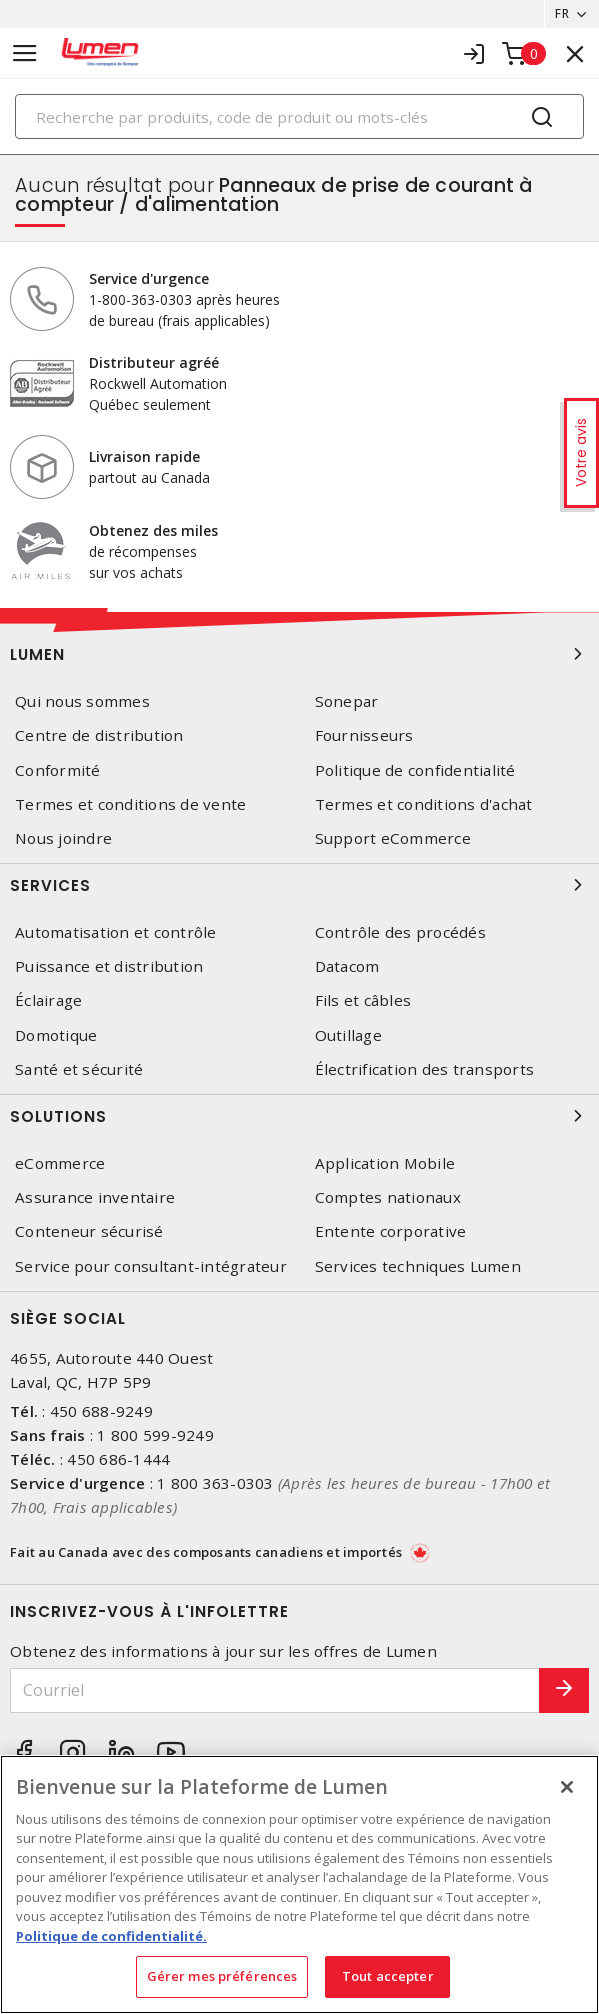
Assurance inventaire (95, 1197)
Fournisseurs (364, 735)
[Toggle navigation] (25, 53)
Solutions (299, 1116)
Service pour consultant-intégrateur (151, 1266)
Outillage (348, 1035)
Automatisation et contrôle (116, 932)
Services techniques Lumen (418, 1266)
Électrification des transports (425, 1069)
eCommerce (60, 1163)
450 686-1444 (118, 1459)
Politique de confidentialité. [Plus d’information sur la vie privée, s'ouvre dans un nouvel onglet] (111, 1936)
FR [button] (562, 13)
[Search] (299, 116)
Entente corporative (391, 1231)
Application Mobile (385, 1163)
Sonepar (347, 701)
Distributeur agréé (154, 362)
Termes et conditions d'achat (424, 804)
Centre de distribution (99, 735)
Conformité (58, 770)
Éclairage (48, 1000)
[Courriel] (275, 1690)
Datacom (347, 966)
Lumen (299, 654)
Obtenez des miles (153, 530)
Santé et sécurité (79, 1069)
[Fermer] (567, 1787)
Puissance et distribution (109, 966)
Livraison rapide (144, 456)
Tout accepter (388, 1976)
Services (299, 885)
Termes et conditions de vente (130, 804)
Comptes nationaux (388, 1197)
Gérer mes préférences (222, 1976)
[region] (299, 1884)
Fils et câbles (363, 1000)
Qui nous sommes (82, 701)
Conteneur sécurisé (89, 1231)
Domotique (56, 1035)
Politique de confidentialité (415, 770)
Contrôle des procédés (400, 932)
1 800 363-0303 (215, 1483)
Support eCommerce (393, 838)
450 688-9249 (101, 1411)
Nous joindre (63, 838)
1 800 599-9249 (155, 1435)
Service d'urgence (149, 278)
